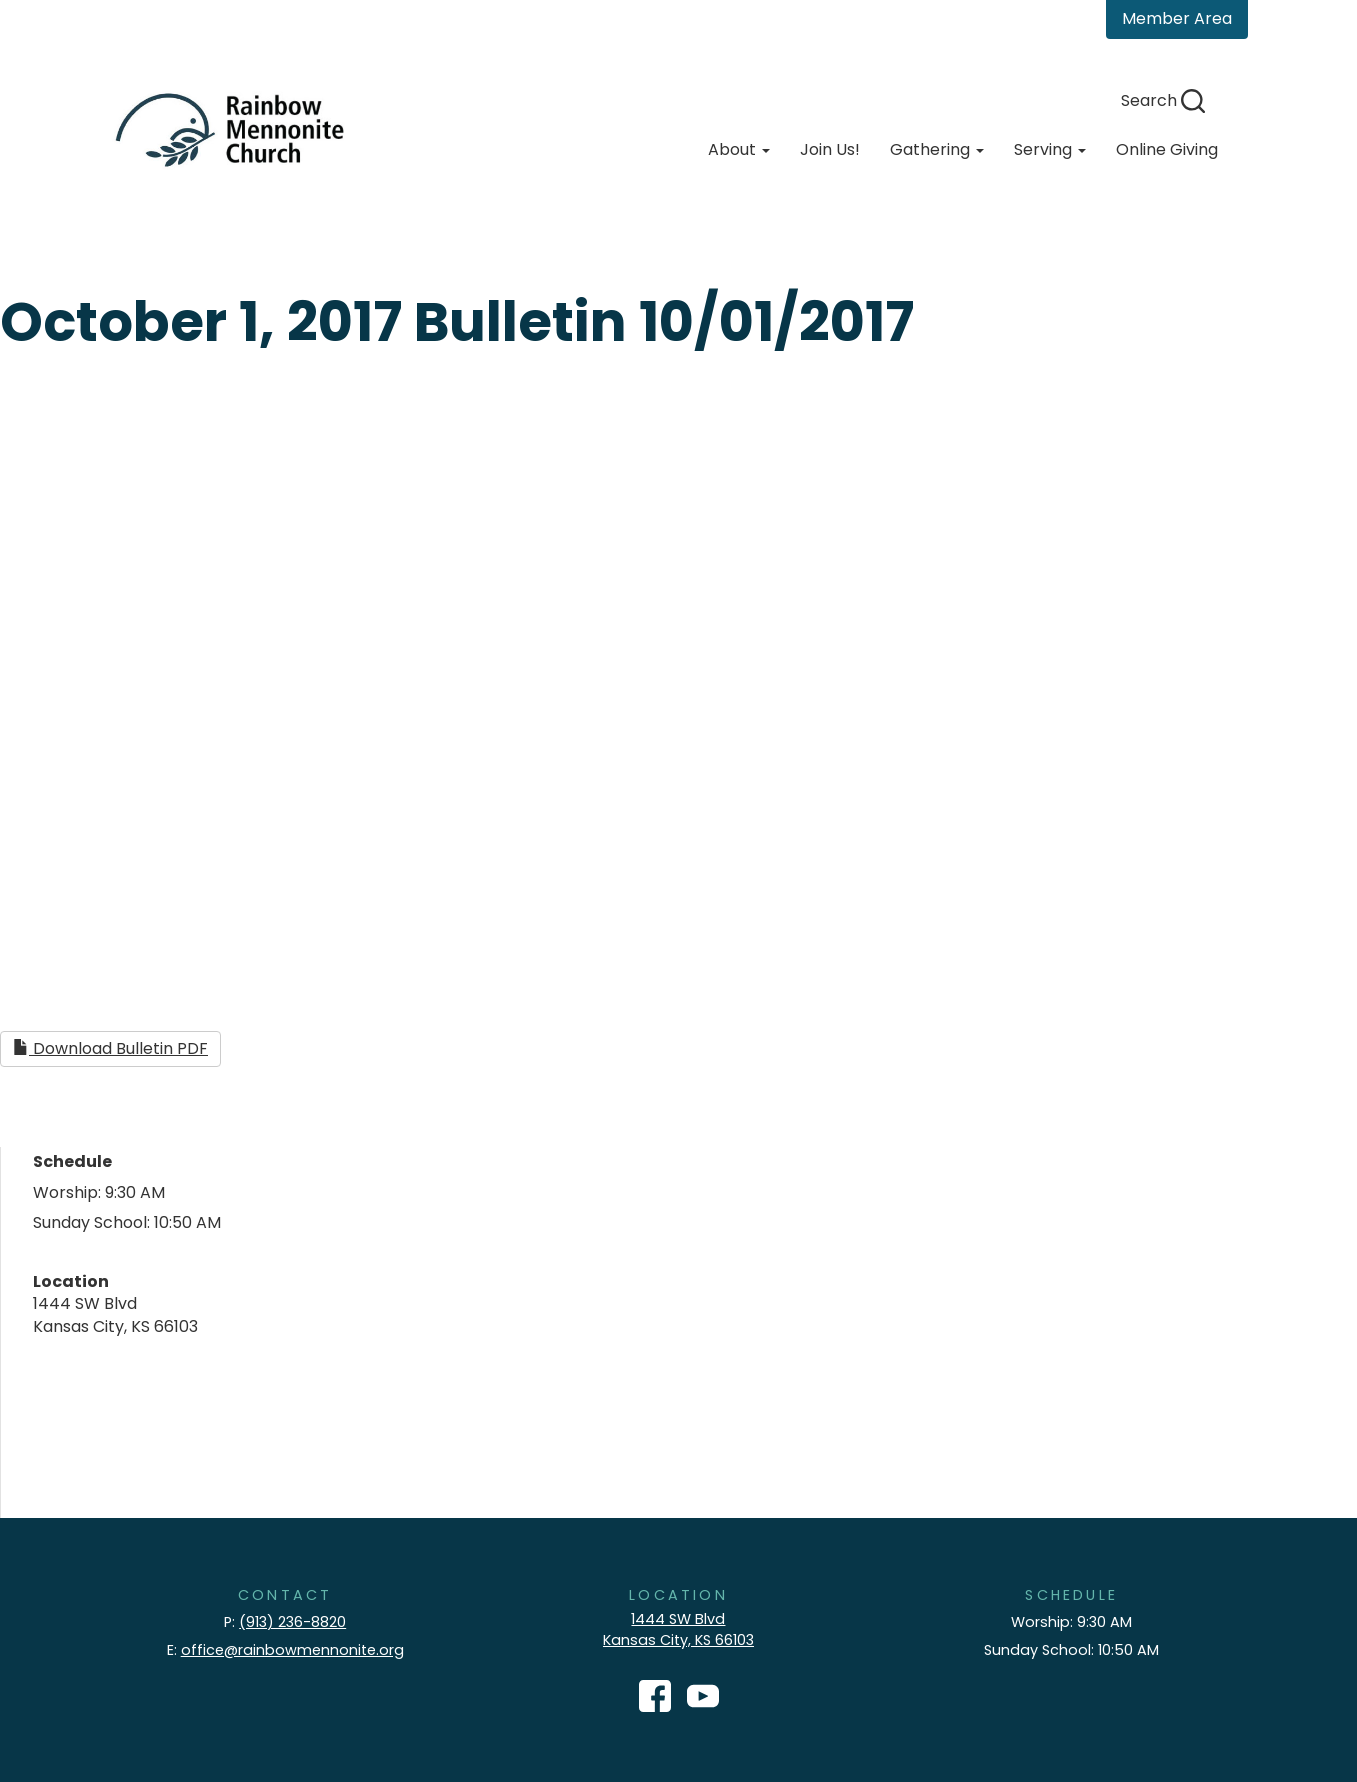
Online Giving (1167, 149)
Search (1163, 100)
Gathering (937, 149)
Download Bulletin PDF (110, 1048)
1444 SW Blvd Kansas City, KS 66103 (678, 1629)
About (739, 149)
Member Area (1177, 18)
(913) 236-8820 (292, 1622)
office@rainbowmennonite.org (292, 1650)
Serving (1050, 149)
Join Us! (830, 149)
